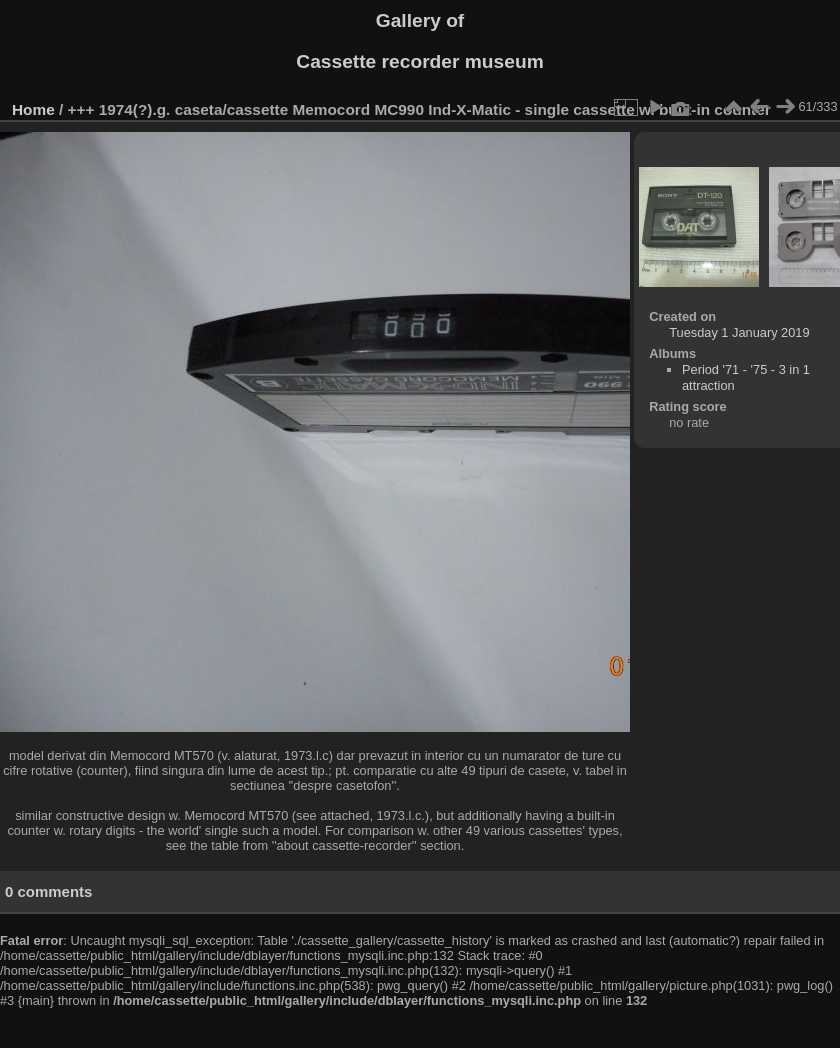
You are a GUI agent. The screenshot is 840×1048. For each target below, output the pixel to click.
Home (33, 109)
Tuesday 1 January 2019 (739, 332)
